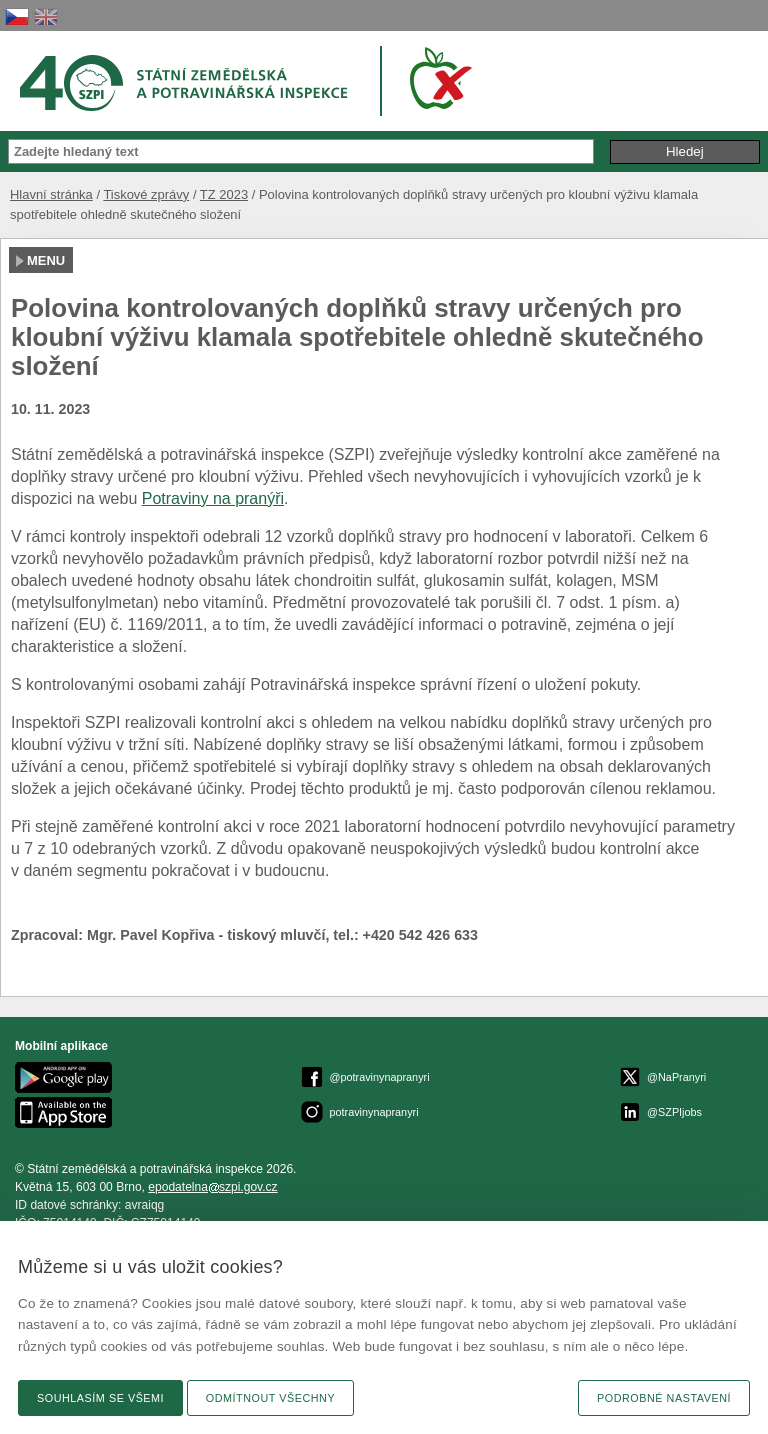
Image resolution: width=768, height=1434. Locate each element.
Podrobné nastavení (664, 1398)
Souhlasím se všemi (100, 1398)
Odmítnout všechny (270, 1398)
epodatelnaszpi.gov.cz (212, 1187)
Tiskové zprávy (146, 194)
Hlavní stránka (51, 194)
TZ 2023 (224, 194)
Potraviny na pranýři (213, 498)
